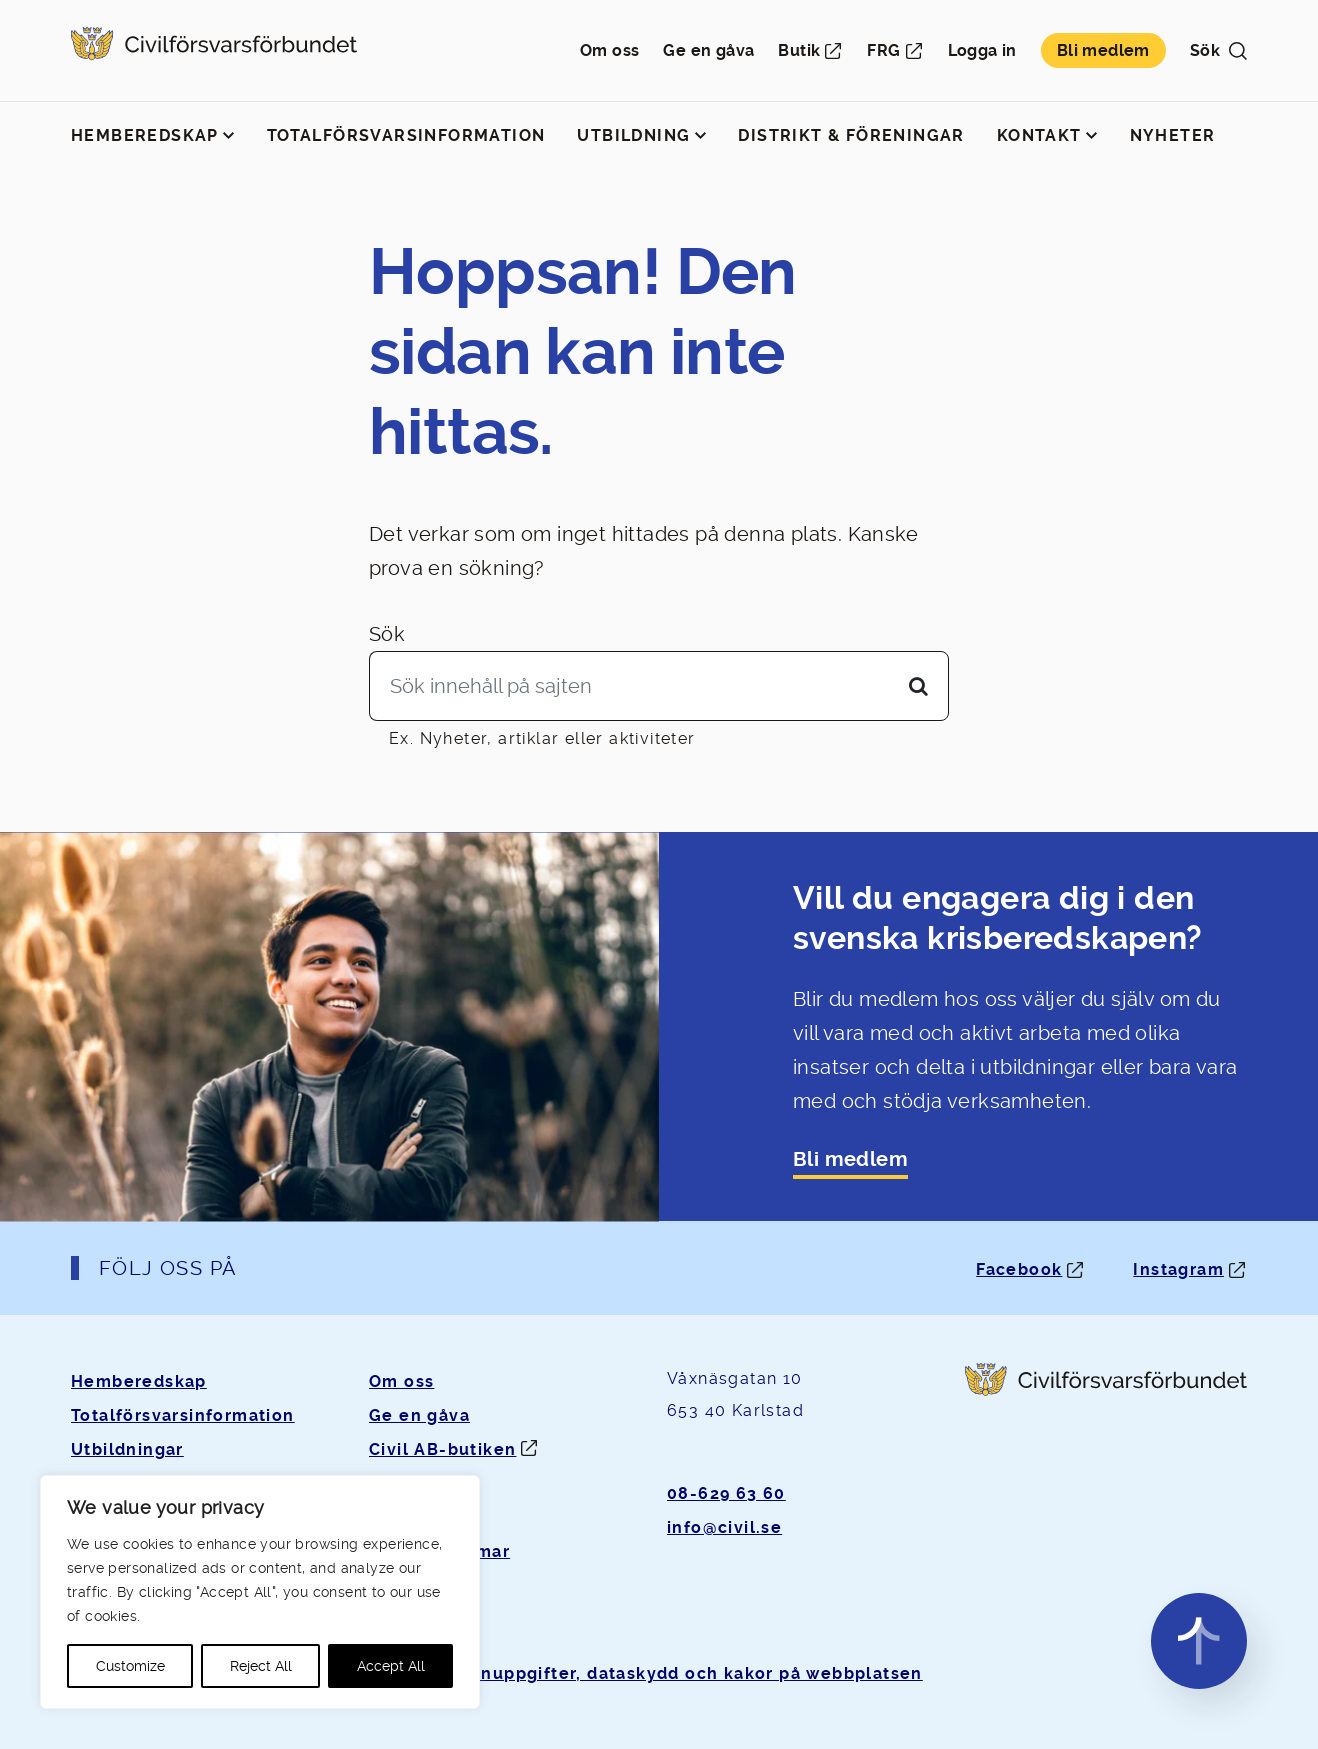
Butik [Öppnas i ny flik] (799, 50)
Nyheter (1173, 135)
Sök (387, 634)
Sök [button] (1218, 50)
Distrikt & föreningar (851, 135)
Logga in (982, 50)
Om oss (609, 50)
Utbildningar (127, 1449)
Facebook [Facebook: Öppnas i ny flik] (1019, 1269)
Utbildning (633, 135)
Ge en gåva (708, 50)
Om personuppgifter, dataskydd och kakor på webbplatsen (659, 1673)
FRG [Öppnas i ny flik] (883, 50)
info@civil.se (724, 1527)
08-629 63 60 (726, 1493)
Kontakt (1039, 135)
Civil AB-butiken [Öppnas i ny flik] (442, 1449)
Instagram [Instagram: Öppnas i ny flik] (1178, 1269)
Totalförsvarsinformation (406, 135)
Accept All (391, 1666)
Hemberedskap (145, 135)
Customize (130, 1666)
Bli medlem (1103, 50)
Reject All (261, 1666)
